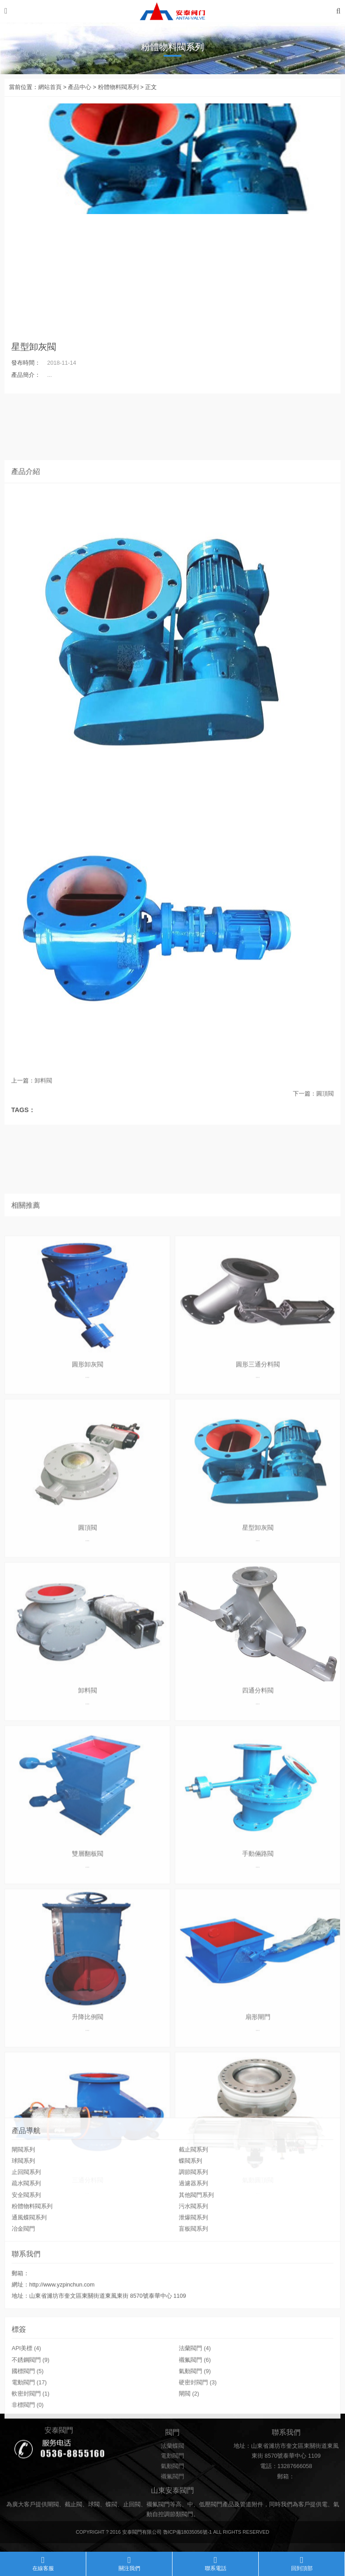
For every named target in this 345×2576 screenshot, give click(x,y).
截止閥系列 (193, 2221)
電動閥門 (29, 2441)
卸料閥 (43, 1097)
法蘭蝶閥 (172, 2478)
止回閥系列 (26, 2244)
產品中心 (79, 87)
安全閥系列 (26, 2266)
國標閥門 (28, 2430)
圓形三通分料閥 (258, 2031)
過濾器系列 (193, 2255)
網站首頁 (50, 87)
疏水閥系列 (26, 2255)
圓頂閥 (325, 1109)
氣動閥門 (195, 2430)
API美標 (26, 2407)
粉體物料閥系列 (118, 87)
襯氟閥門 (195, 2418)
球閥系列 (23, 2232)
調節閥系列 (193, 2244)
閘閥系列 (23, 2221)
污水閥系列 (193, 2277)
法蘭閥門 (195, 2407)
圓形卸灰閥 (87, 2031)
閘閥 (189, 2452)
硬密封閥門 (198, 2441)
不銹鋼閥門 (30, 2418)
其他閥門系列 (196, 2266)
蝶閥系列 (190, 2232)
